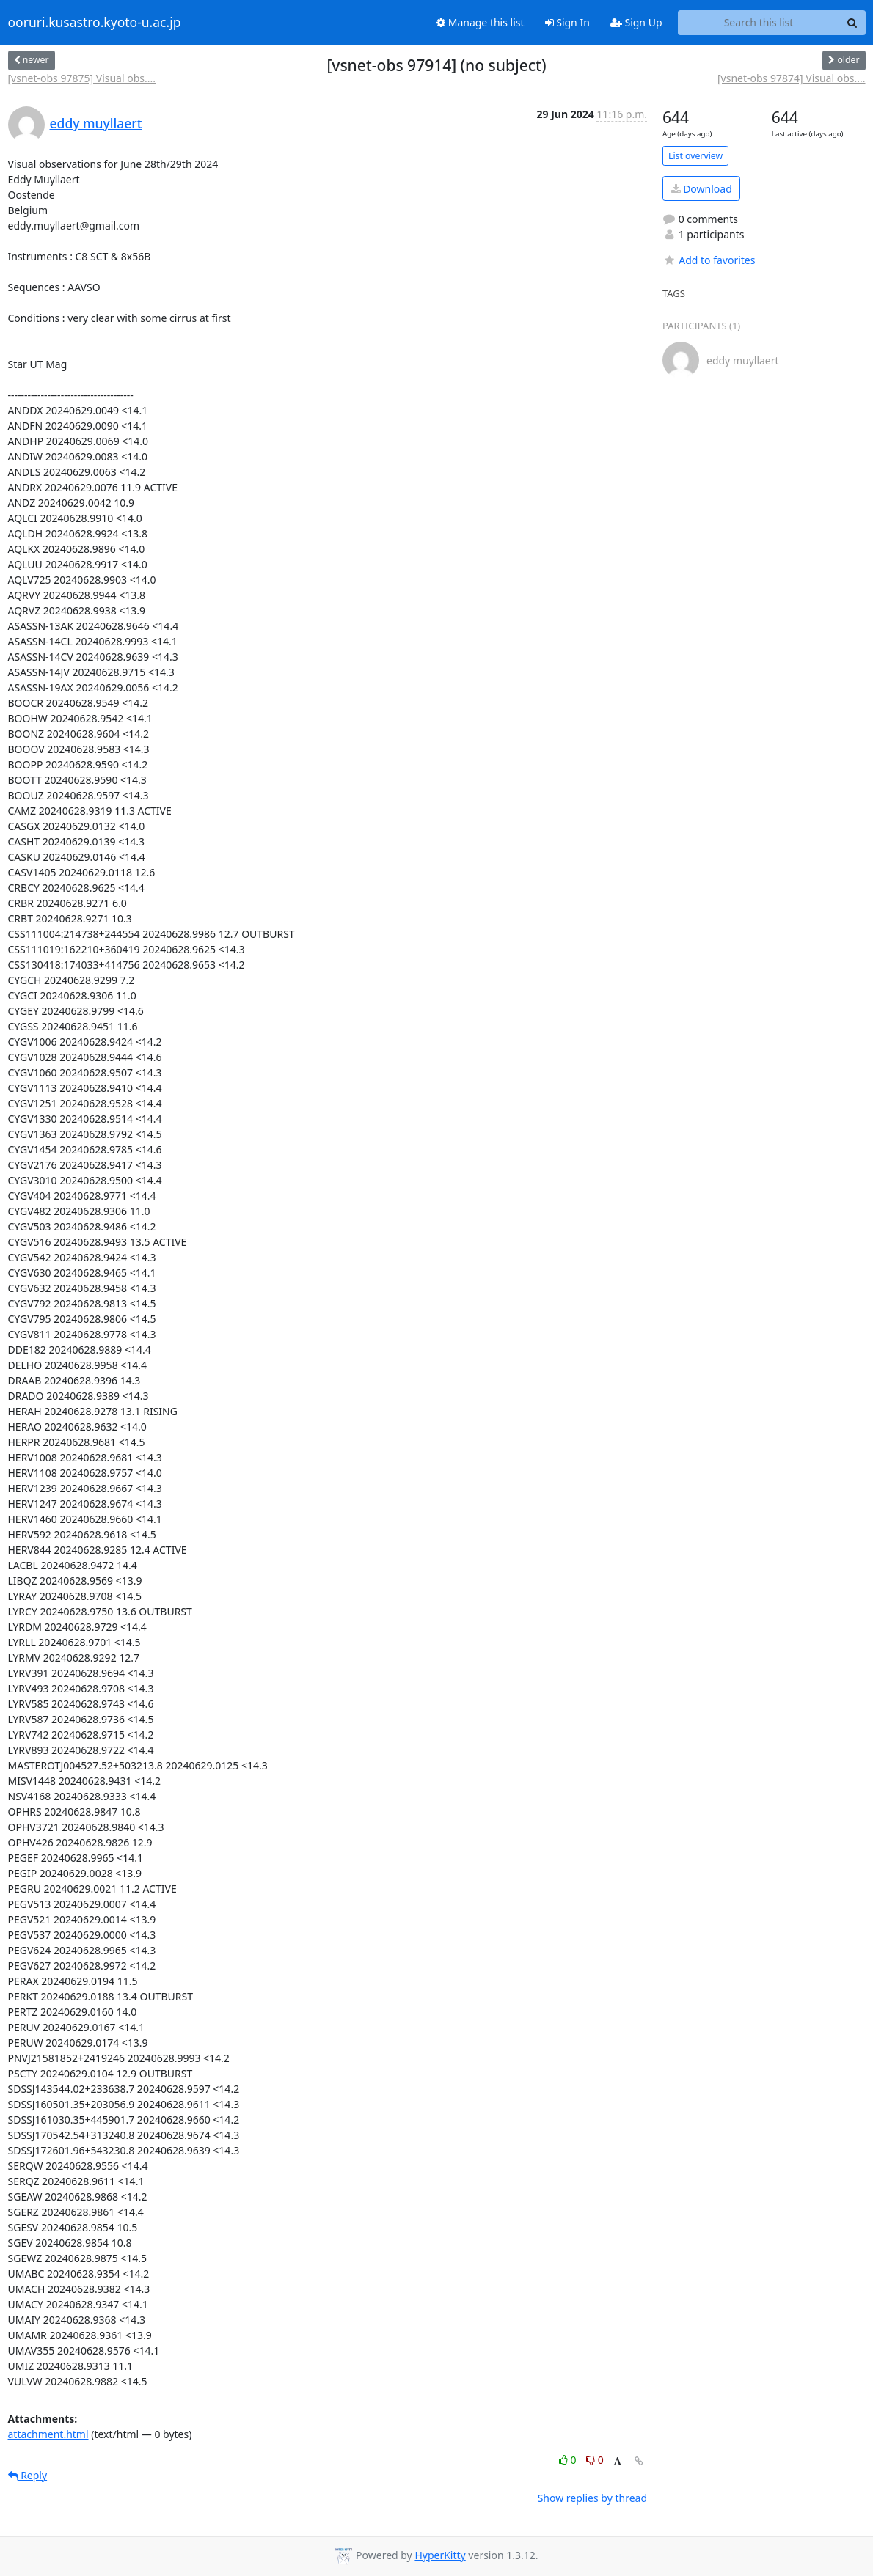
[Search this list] (759, 22)
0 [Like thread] (569, 2460)
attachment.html (48, 2434)
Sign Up (636, 22)
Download (701, 189)
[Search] (852, 22)
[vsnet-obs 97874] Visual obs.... (791, 78)
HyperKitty (439, 2555)
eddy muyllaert (96, 123)
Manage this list (480, 22)
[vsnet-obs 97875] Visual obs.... (82, 78)
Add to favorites (708, 260)
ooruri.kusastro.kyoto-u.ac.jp (94, 23)
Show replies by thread (592, 2498)
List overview (695, 156)
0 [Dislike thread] (595, 2460)
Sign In (567, 22)
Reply (28, 2475)
